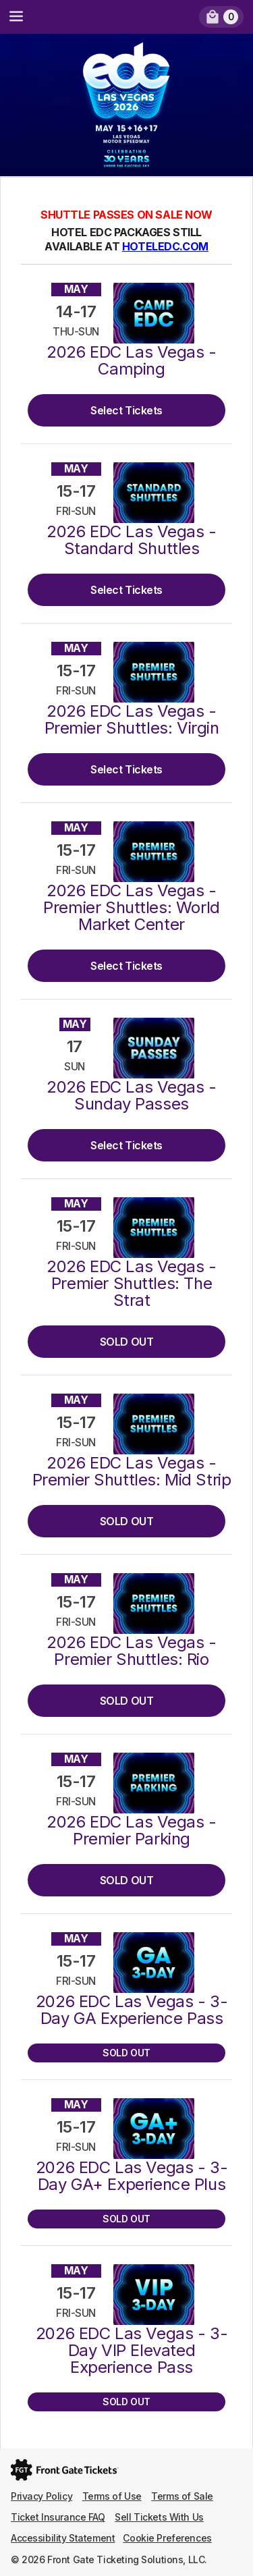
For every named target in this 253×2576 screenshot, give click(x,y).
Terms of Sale (182, 2496)
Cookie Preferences (167, 2538)
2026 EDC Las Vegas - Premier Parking (132, 1830)
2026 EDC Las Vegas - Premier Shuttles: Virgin (132, 719)
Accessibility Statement (63, 2538)
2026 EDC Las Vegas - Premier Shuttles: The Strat (132, 1283)
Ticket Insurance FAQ (58, 2517)
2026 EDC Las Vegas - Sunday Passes (132, 1095)
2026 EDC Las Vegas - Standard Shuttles (132, 540)
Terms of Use (112, 2496)
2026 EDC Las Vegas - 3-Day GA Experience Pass (131, 2010)
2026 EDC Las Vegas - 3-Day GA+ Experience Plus (131, 2176)
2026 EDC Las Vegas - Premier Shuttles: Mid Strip (131, 1471)
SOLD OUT (127, 1341)
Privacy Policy (41, 2496)
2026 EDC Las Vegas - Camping (132, 360)
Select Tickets (126, 410)
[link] (221, 17)
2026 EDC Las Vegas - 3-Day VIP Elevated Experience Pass (131, 2350)
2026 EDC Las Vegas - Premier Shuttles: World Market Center (131, 907)
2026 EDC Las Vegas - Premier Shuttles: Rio (132, 1651)
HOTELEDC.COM (165, 246)
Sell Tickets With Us (159, 2517)
